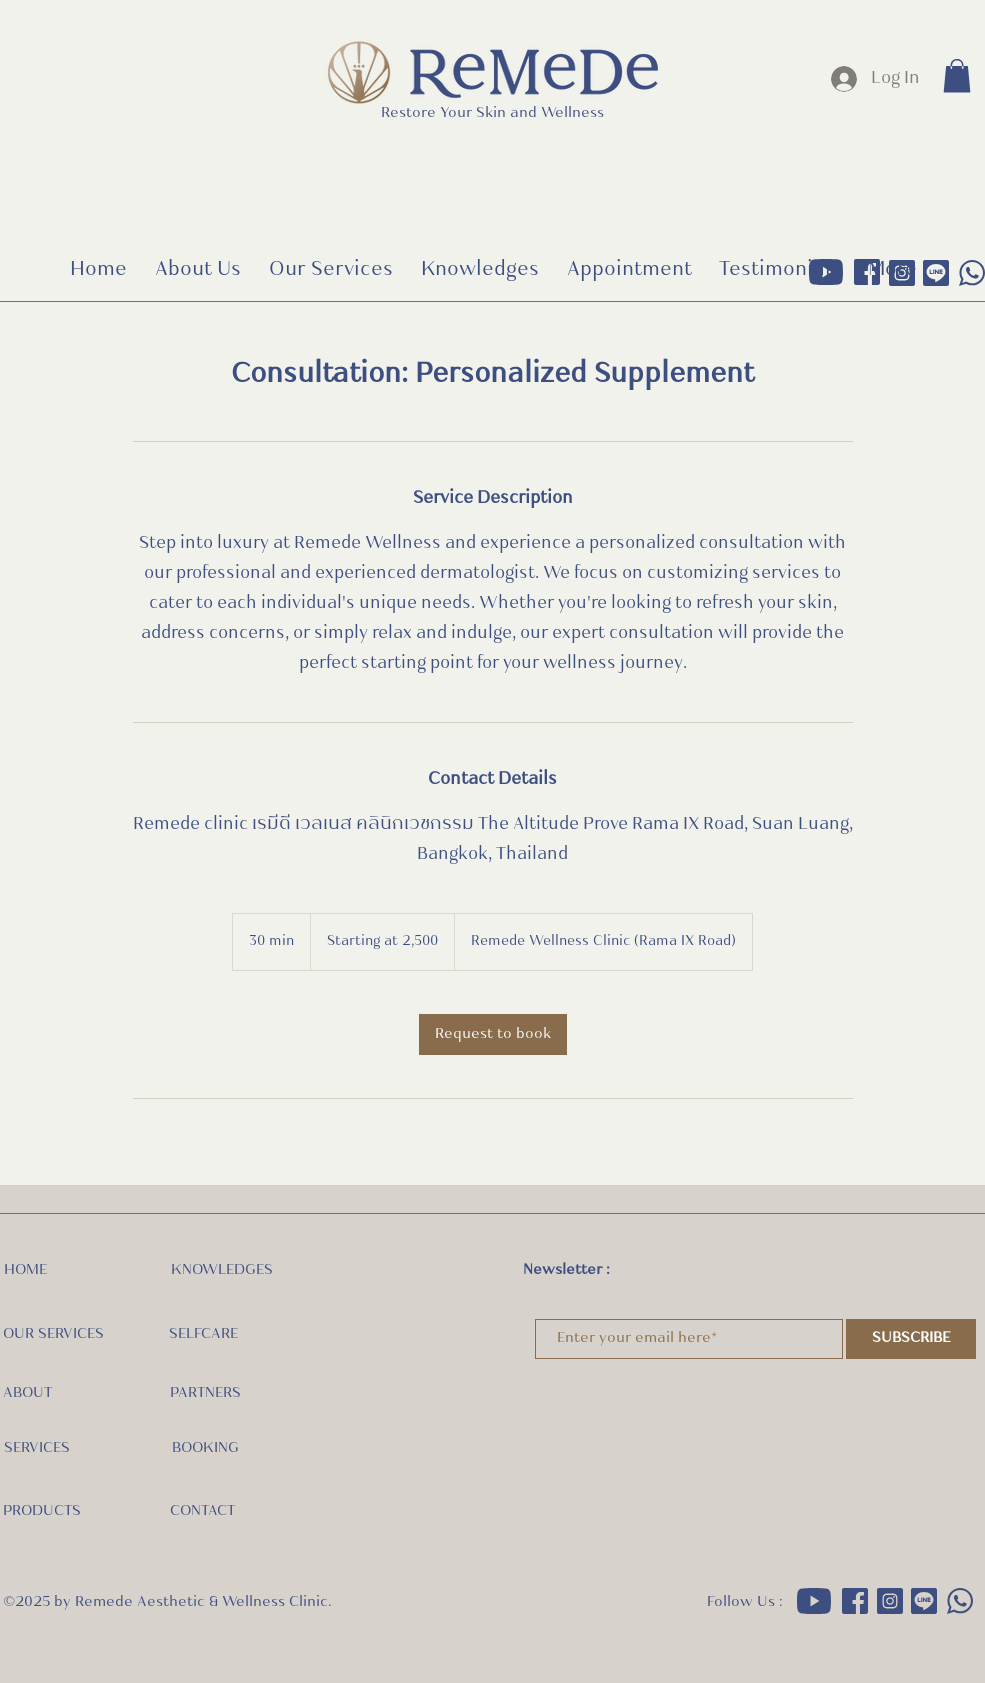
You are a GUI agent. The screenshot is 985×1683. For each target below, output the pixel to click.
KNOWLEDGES (222, 1270)
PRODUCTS (42, 1511)
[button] (957, 75)
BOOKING (205, 1448)
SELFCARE (203, 1334)
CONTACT (202, 1511)
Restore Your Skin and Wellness (492, 113)
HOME (25, 1270)
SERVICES (37, 1448)
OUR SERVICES (53, 1334)
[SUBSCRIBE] (911, 1339)
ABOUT (27, 1393)
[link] (493, 1034)
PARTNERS (205, 1393)
